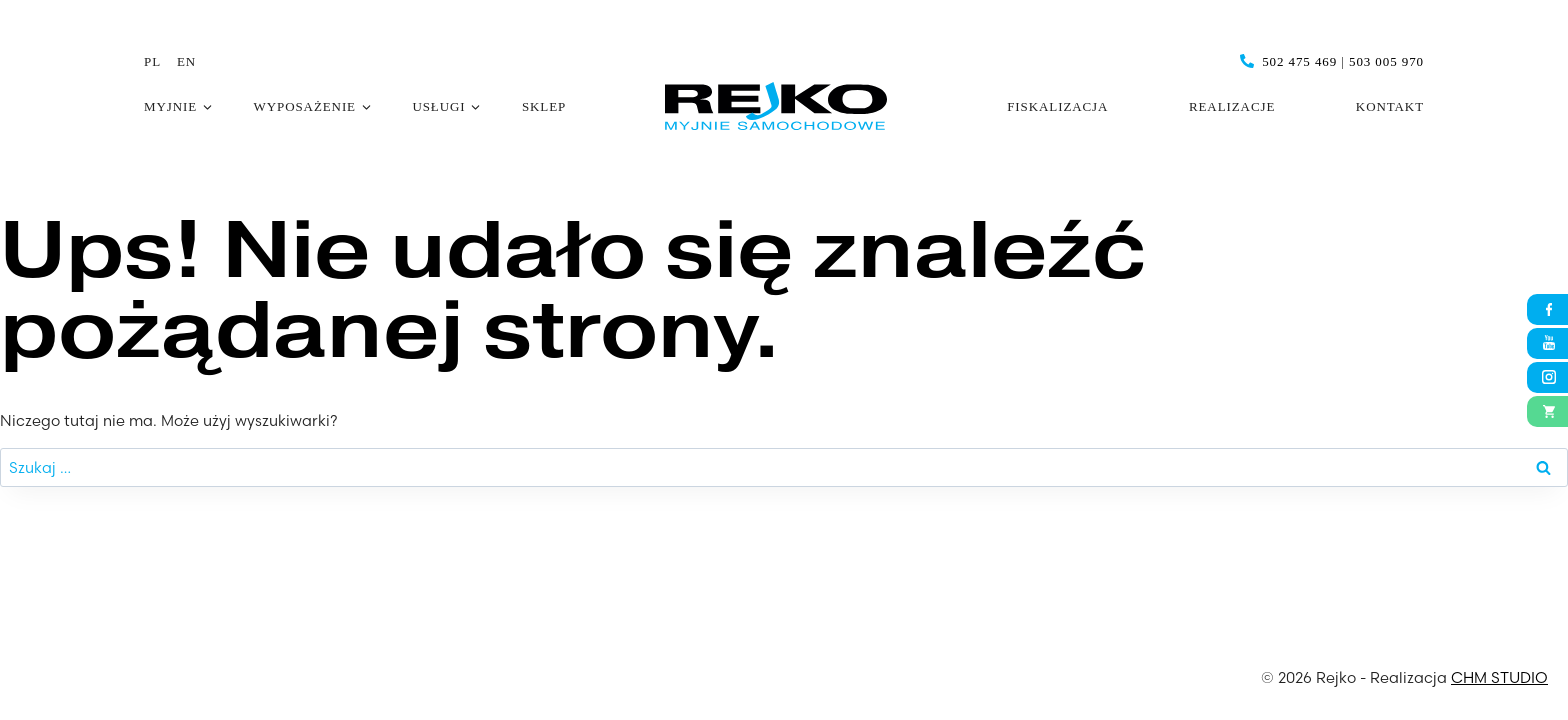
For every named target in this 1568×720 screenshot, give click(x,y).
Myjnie (170, 106)
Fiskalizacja (1057, 106)
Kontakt (1390, 106)
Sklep (544, 106)
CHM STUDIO (1499, 677)
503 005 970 (1386, 61)
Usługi (438, 106)
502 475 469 (1299, 61)
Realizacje (1232, 106)
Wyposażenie (305, 106)
